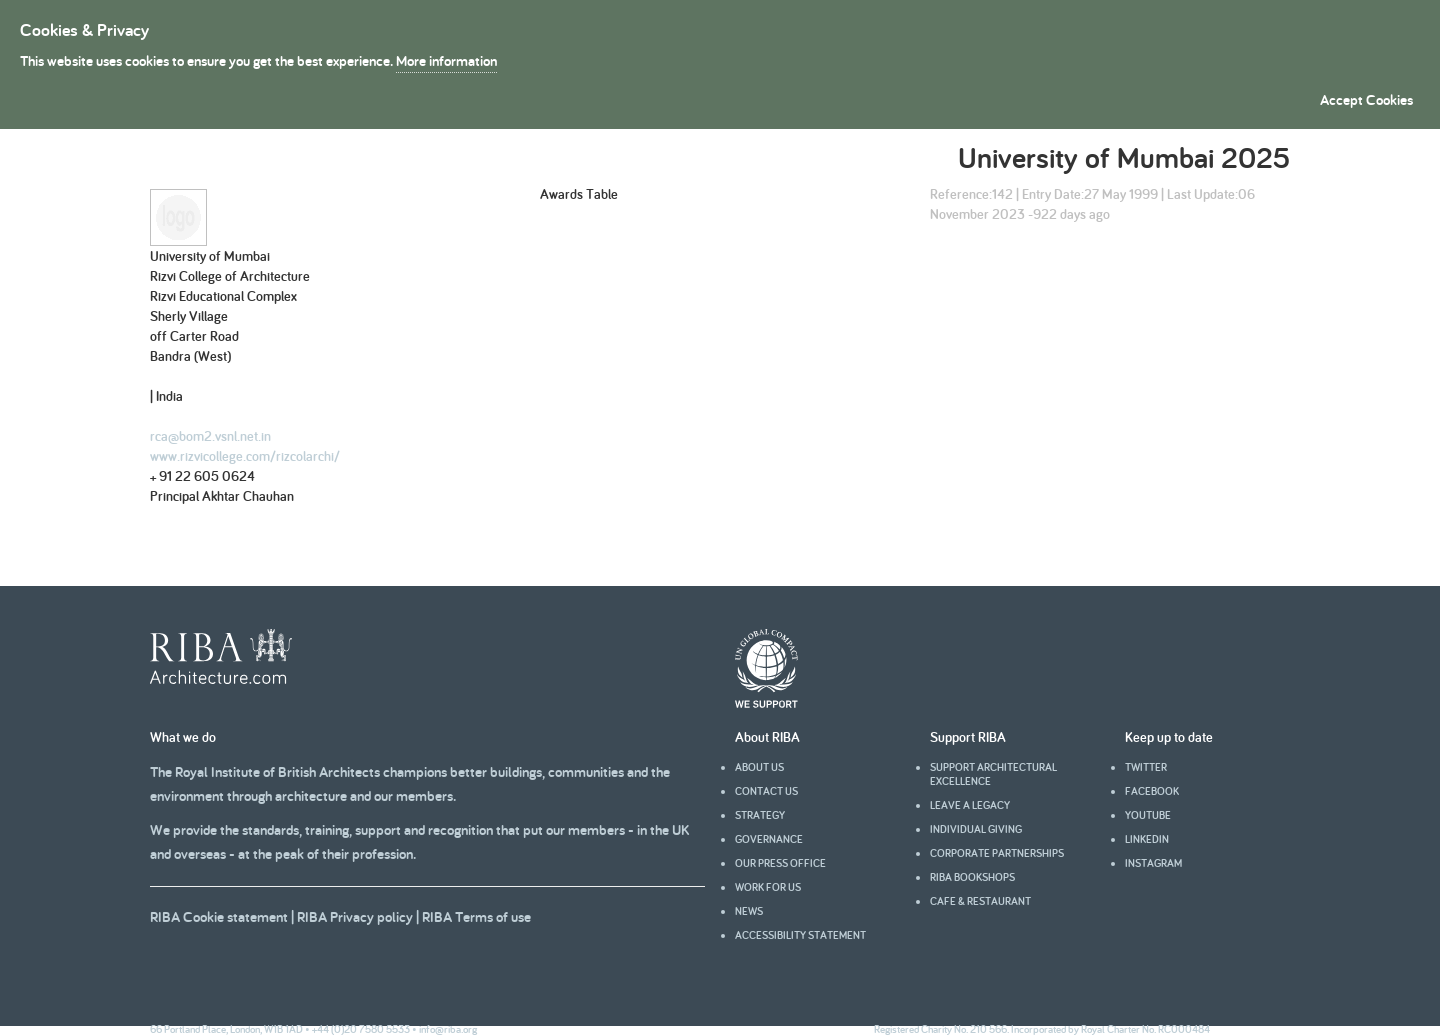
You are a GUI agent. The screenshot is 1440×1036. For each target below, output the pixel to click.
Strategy (760, 815)
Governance (769, 839)
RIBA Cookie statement (219, 916)
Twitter (1146, 767)
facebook (1152, 791)
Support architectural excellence (993, 774)
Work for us (768, 887)
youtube (1148, 815)
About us (759, 767)
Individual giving (976, 829)
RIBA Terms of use (476, 916)
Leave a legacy (970, 805)
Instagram (1153, 863)
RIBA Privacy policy (355, 916)
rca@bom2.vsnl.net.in (210, 436)
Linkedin (1147, 839)
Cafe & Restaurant (980, 901)
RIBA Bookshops (972, 877)
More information (446, 60)
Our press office (780, 863)
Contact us (766, 791)
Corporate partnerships (997, 853)
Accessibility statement (800, 935)
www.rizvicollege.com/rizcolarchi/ (245, 456)
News (749, 911)
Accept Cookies (1366, 99)
